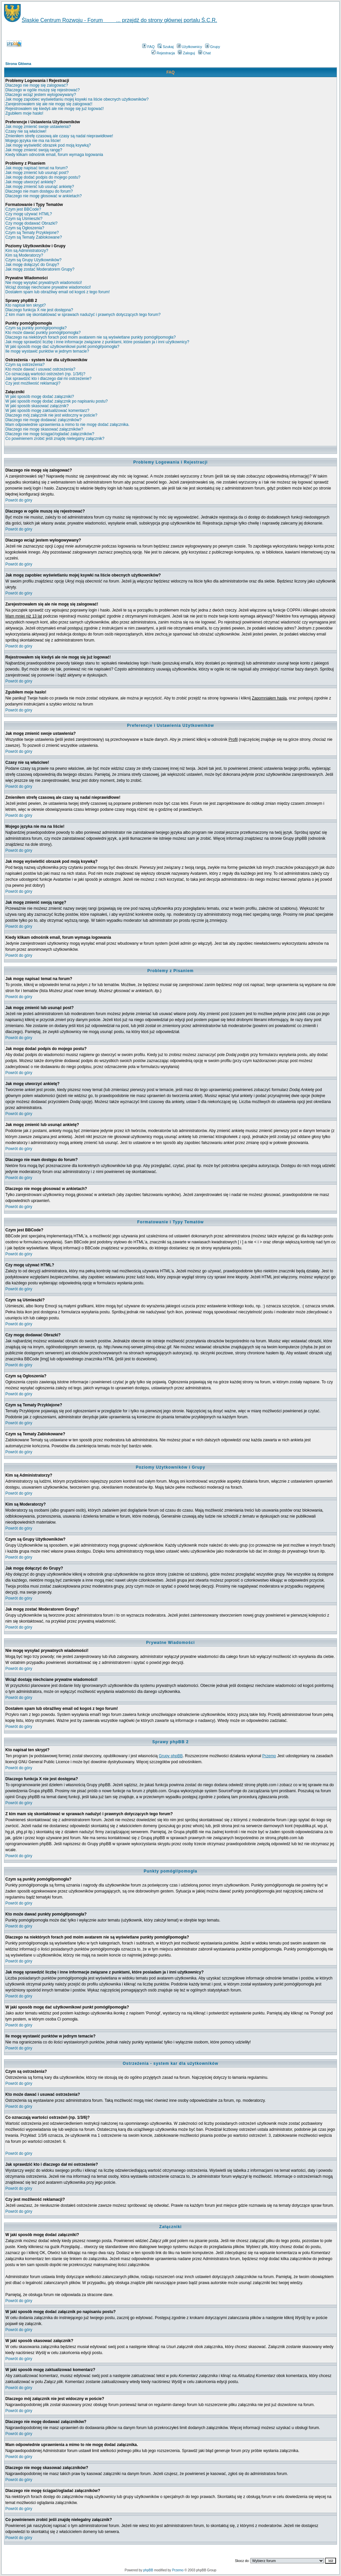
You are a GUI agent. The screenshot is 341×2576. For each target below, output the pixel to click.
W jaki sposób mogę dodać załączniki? (39, 396)
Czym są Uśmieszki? (23, 218)
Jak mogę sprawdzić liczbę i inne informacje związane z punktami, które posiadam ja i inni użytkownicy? (97, 342)
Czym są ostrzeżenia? (25, 364)
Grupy (212, 47)
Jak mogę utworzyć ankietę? (30, 182)
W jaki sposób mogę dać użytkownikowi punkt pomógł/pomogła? (62, 346)
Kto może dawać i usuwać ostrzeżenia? (40, 369)
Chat (204, 53)
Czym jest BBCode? (23, 209)
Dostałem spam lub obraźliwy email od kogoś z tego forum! (57, 292)
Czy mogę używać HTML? (28, 214)
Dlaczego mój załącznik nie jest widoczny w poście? (51, 415)
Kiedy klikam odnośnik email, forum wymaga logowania (54, 154)
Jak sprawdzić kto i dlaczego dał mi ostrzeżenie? (48, 378)
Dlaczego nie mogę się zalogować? (36, 85)
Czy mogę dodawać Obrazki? (31, 223)
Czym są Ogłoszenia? (24, 228)
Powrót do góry (18, 500)
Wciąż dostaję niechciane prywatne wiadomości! (48, 287)
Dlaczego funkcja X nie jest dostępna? (39, 310)
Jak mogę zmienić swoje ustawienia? (38, 126)
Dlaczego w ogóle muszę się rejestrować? (42, 90)
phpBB (148, 2570)
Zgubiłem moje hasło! (24, 113)
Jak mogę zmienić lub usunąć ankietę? (39, 186)
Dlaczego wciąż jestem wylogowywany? (40, 94)
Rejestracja (163, 53)
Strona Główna (18, 64)
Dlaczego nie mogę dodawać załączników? (43, 420)
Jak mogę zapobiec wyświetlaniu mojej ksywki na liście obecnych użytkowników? (77, 99)
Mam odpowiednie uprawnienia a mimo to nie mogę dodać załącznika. (67, 424)
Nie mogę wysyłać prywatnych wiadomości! (43, 282)
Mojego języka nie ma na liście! (33, 140)
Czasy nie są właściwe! (25, 131)
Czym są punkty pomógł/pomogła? (36, 328)
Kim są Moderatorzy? (24, 255)
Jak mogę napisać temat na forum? (36, 168)
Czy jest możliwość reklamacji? (32, 383)
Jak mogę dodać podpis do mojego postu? (43, 177)
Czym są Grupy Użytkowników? (33, 260)
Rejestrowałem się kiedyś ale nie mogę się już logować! (54, 108)
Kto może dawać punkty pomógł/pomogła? (43, 332)
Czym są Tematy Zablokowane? (33, 237)
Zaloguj (186, 53)
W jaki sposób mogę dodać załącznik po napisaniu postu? (56, 401)
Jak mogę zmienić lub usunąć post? (37, 172)
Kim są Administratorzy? (26, 250)
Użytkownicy (189, 47)
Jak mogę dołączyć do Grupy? (32, 264)
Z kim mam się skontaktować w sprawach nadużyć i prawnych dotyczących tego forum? (83, 314)
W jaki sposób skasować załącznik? (37, 406)
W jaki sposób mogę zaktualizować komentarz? (47, 410)
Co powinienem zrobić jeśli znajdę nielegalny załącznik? (55, 438)
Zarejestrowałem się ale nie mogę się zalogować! (48, 104)
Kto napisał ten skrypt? (25, 305)
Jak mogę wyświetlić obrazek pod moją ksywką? (48, 145)
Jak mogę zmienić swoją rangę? (33, 150)
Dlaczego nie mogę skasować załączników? (44, 429)
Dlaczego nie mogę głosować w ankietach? (43, 196)
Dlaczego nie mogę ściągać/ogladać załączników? (49, 434)
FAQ (148, 47)
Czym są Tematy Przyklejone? (32, 232)
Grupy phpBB (171, 1756)
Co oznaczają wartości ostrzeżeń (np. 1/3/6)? (45, 374)
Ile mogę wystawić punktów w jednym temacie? (47, 351)
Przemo (269, 1756)
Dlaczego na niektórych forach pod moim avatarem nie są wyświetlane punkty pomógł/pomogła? (90, 337)
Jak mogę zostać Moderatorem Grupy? (39, 269)
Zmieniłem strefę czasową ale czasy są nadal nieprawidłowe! (59, 136)
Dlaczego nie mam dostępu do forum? (39, 191)
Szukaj (165, 47)
